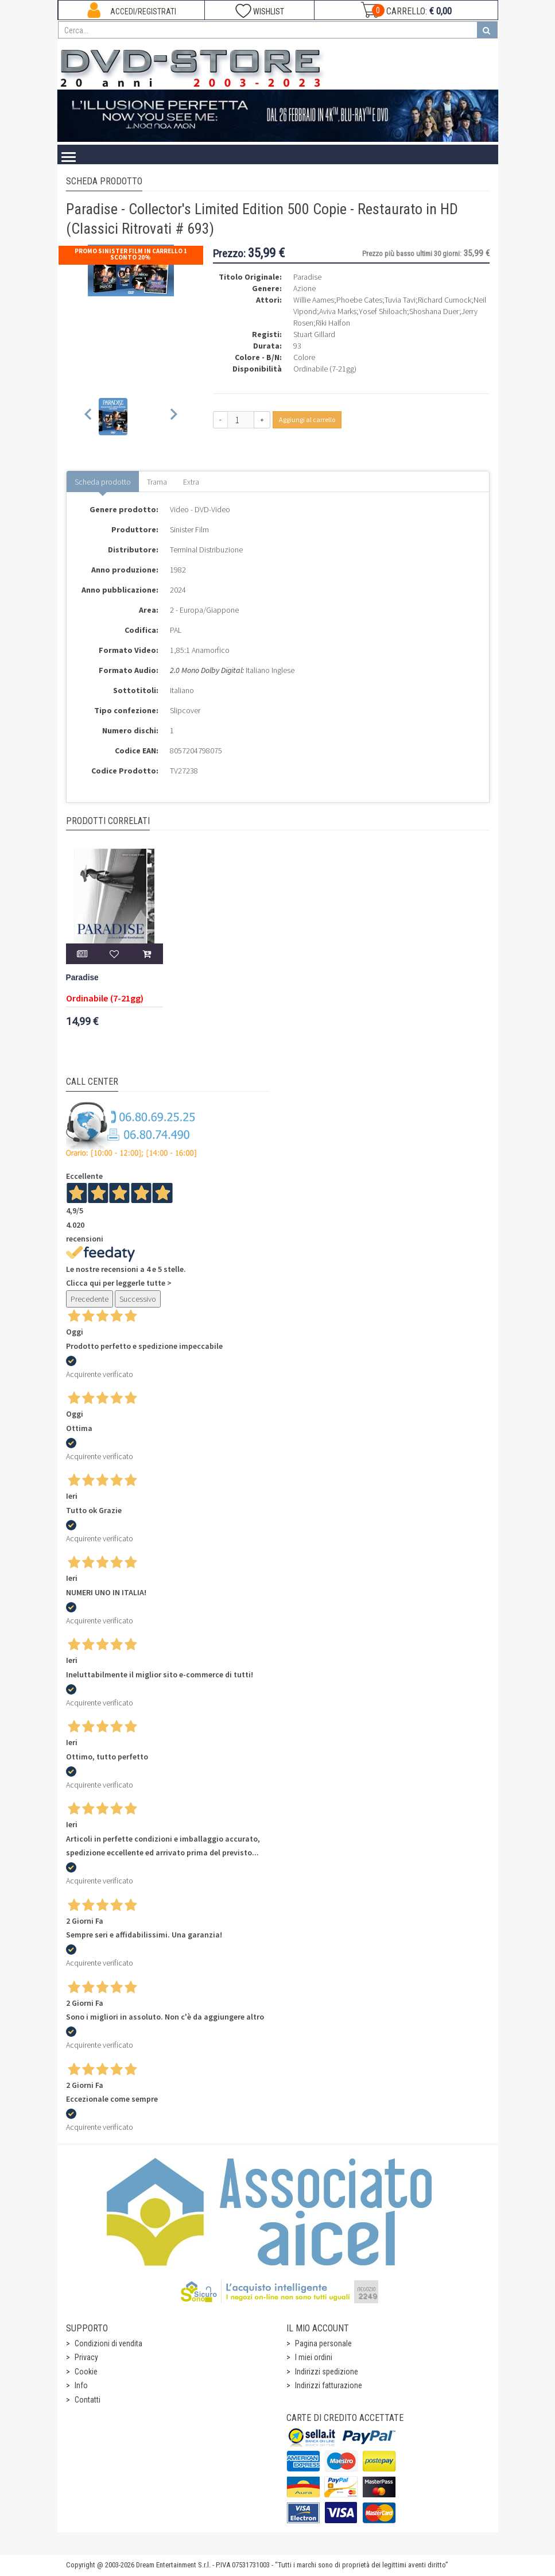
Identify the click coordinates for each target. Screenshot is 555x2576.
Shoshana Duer (434, 311)
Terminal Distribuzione (206, 549)
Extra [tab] (191, 482)
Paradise (82, 977)
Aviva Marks (337, 311)
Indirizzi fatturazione (328, 2385)
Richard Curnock (444, 300)
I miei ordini (313, 2357)
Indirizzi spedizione (326, 2371)
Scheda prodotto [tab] (103, 482)
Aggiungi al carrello (307, 419)
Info (81, 2385)
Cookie (86, 2371)
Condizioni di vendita (108, 2343)
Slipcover (185, 710)
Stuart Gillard (314, 334)
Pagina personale (323, 2343)
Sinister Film (189, 529)
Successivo (137, 1299)
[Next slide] (173, 416)
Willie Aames (313, 300)
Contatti (87, 2399)
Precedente (89, 1299)
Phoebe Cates (359, 300)
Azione (304, 288)
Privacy (86, 2357)
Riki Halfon (333, 323)
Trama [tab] (157, 482)
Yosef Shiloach (383, 311)
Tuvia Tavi (400, 300)
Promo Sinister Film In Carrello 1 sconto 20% (131, 254)
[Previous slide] (89, 416)
